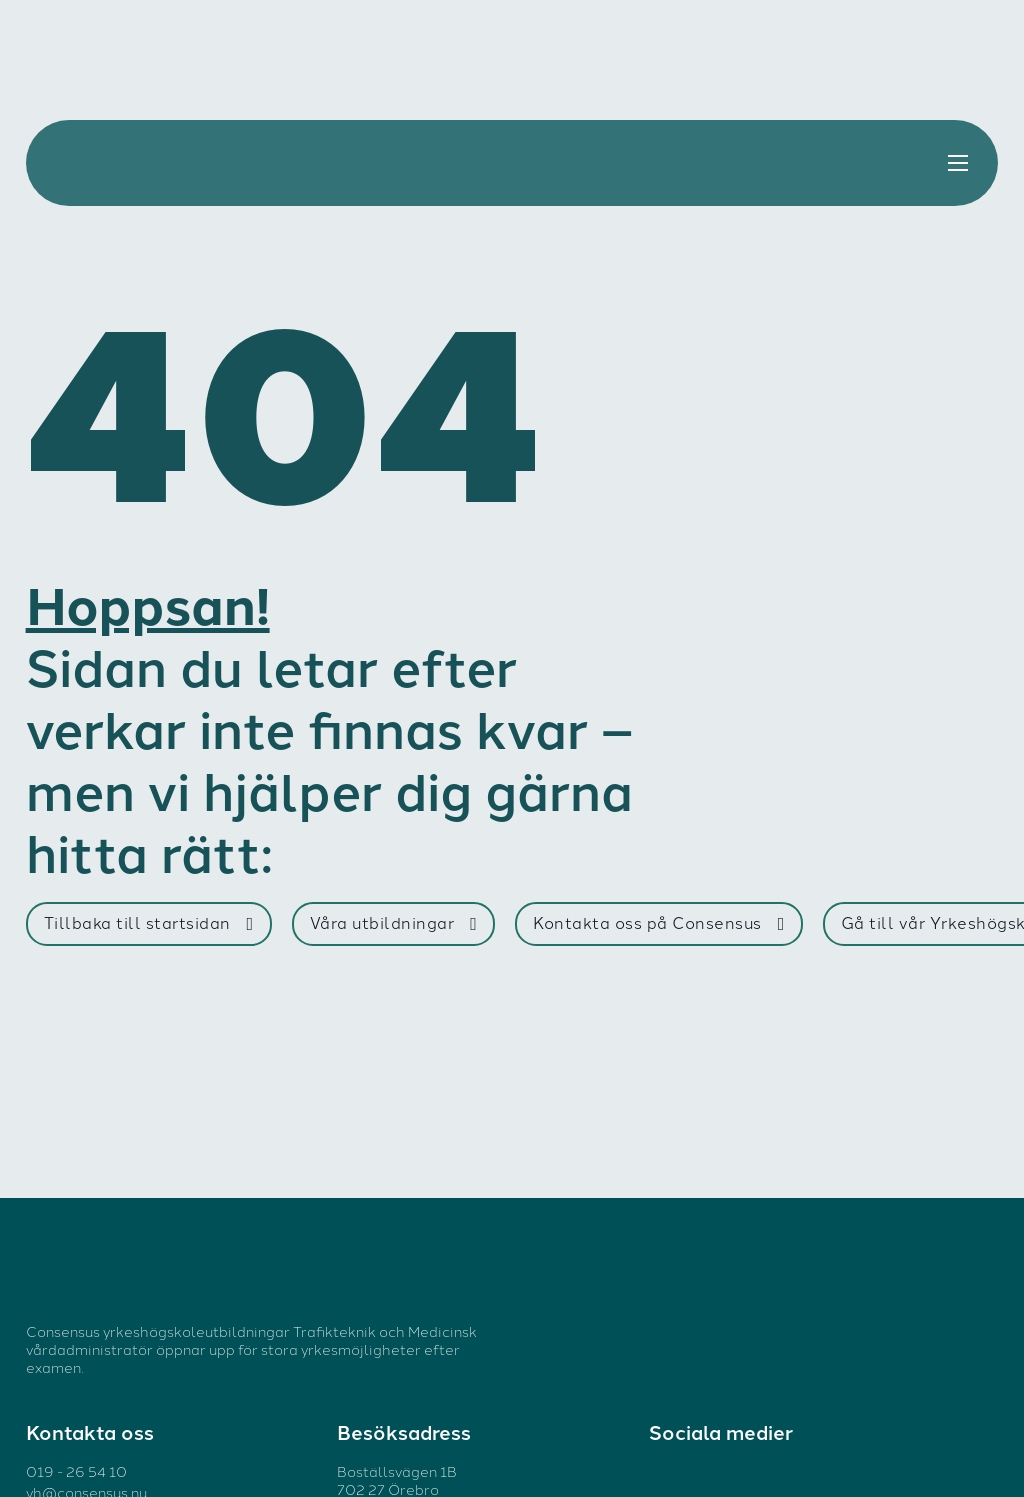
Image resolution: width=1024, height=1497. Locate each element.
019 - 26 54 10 (76, 1471)
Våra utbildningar (394, 922)
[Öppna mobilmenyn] (958, 163)
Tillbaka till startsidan (149, 922)
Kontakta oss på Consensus (659, 922)
